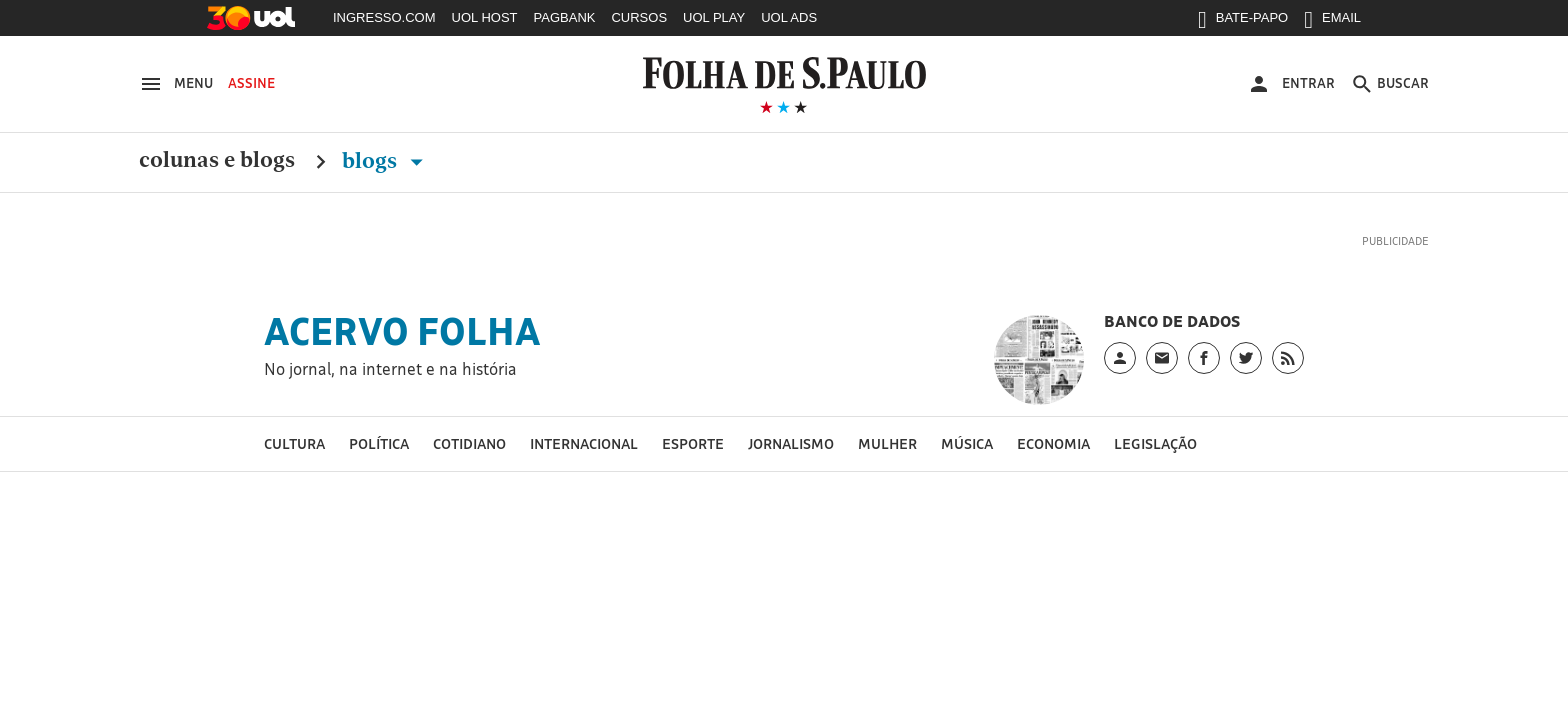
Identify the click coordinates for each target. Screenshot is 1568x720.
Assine (251, 83)
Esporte (693, 443)
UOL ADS (789, 17)
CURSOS (639, 17)
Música (967, 443)
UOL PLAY (714, 17)
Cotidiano (469, 443)
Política (379, 443)
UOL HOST (485, 17)
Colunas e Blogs (217, 161)
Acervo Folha (402, 331)
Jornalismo (791, 443)
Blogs (386, 161)
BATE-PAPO (1243, 22)
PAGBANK (565, 17)
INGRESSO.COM (384, 17)
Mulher (887, 443)
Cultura (294, 443)
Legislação (1155, 443)
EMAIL (1332, 22)
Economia (1053, 443)
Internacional (584, 443)
